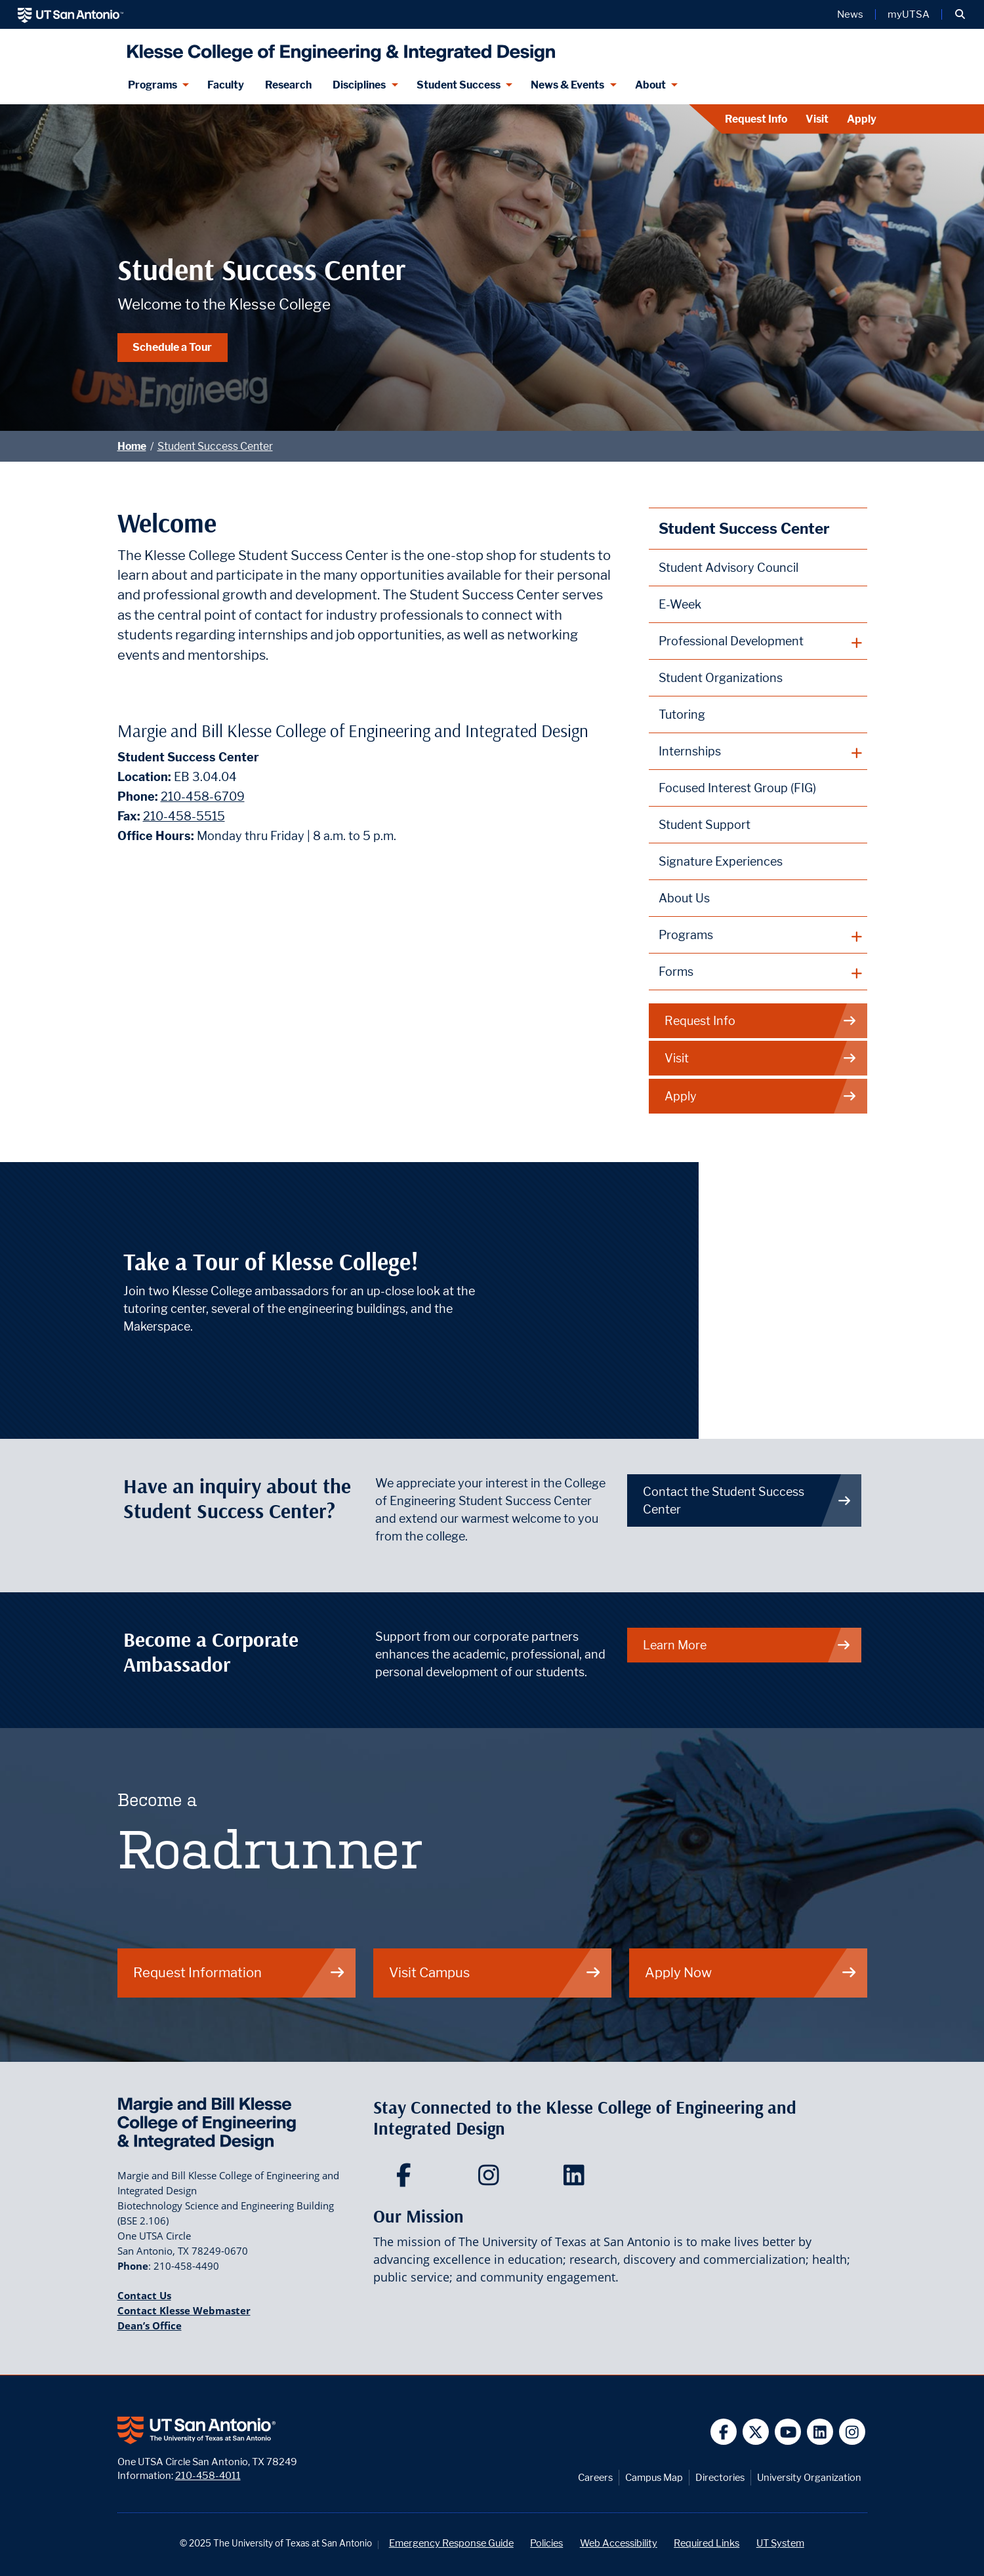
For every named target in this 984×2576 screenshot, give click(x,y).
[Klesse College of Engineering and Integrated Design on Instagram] (491, 2179)
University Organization (809, 2477)
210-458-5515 (184, 816)
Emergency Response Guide (451, 2542)
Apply (861, 119)
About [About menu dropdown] (650, 85)
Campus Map (654, 2477)
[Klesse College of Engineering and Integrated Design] (338, 47)
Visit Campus (495, 1972)
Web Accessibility (618, 2542)
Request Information (239, 1972)
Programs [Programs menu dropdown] (152, 85)
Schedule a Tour (172, 347)
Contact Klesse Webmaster (184, 2310)
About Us (684, 898)
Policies (546, 2542)
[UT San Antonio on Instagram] (852, 2432)
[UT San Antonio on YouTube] (788, 2432)
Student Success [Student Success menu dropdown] (459, 85)
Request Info (756, 119)
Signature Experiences (721, 861)
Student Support (704, 825)
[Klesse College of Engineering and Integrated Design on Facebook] (406, 2179)
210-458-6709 (203, 796)
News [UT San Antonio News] (850, 14)
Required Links (706, 2542)
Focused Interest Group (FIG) (737, 788)
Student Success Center (215, 446)
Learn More (747, 1645)
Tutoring (682, 714)
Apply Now (751, 1972)
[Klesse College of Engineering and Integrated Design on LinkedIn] (577, 2179)
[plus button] (758, 641)
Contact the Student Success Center (747, 1500)
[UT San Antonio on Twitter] (756, 2432)
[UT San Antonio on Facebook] (723, 2432)
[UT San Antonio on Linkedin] (820, 2432)
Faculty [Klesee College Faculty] (225, 85)
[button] (960, 14)
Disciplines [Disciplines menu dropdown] (359, 85)
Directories (720, 2477)
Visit (817, 119)
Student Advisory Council (728, 567)
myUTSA (909, 14)
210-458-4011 (208, 2475)
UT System (780, 2542)
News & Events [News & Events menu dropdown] (567, 85)
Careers (595, 2477)
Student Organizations (721, 678)
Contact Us (144, 2295)
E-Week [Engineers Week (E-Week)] (680, 604)
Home (131, 446)
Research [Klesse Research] (288, 85)
